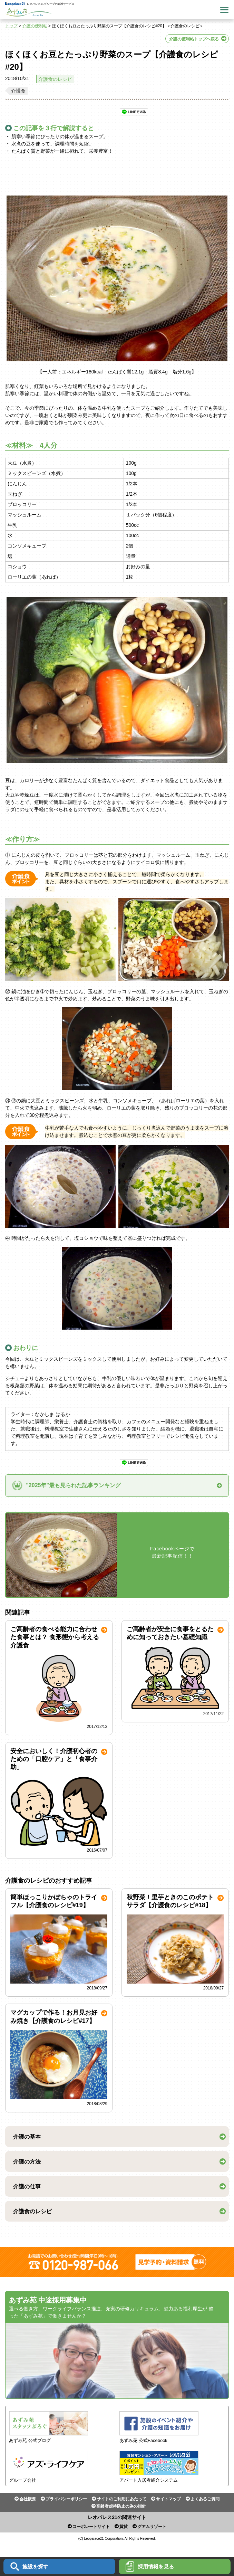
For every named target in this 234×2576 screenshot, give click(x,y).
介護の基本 (27, 2137)
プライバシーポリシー (66, 2499)
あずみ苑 (28, 12)
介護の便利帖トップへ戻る (194, 39)
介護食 (18, 91)
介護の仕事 (27, 2186)
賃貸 (123, 2526)
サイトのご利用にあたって (121, 2499)
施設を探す (29, 2566)
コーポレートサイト (91, 2526)
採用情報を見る (150, 2566)
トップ (11, 25)
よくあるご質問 (205, 2499)
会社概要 (27, 2499)
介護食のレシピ (55, 79)
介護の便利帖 (34, 25)
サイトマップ (168, 2499)
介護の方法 (27, 2162)
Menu (224, 9)
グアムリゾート (151, 2526)
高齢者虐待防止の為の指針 (121, 2506)
